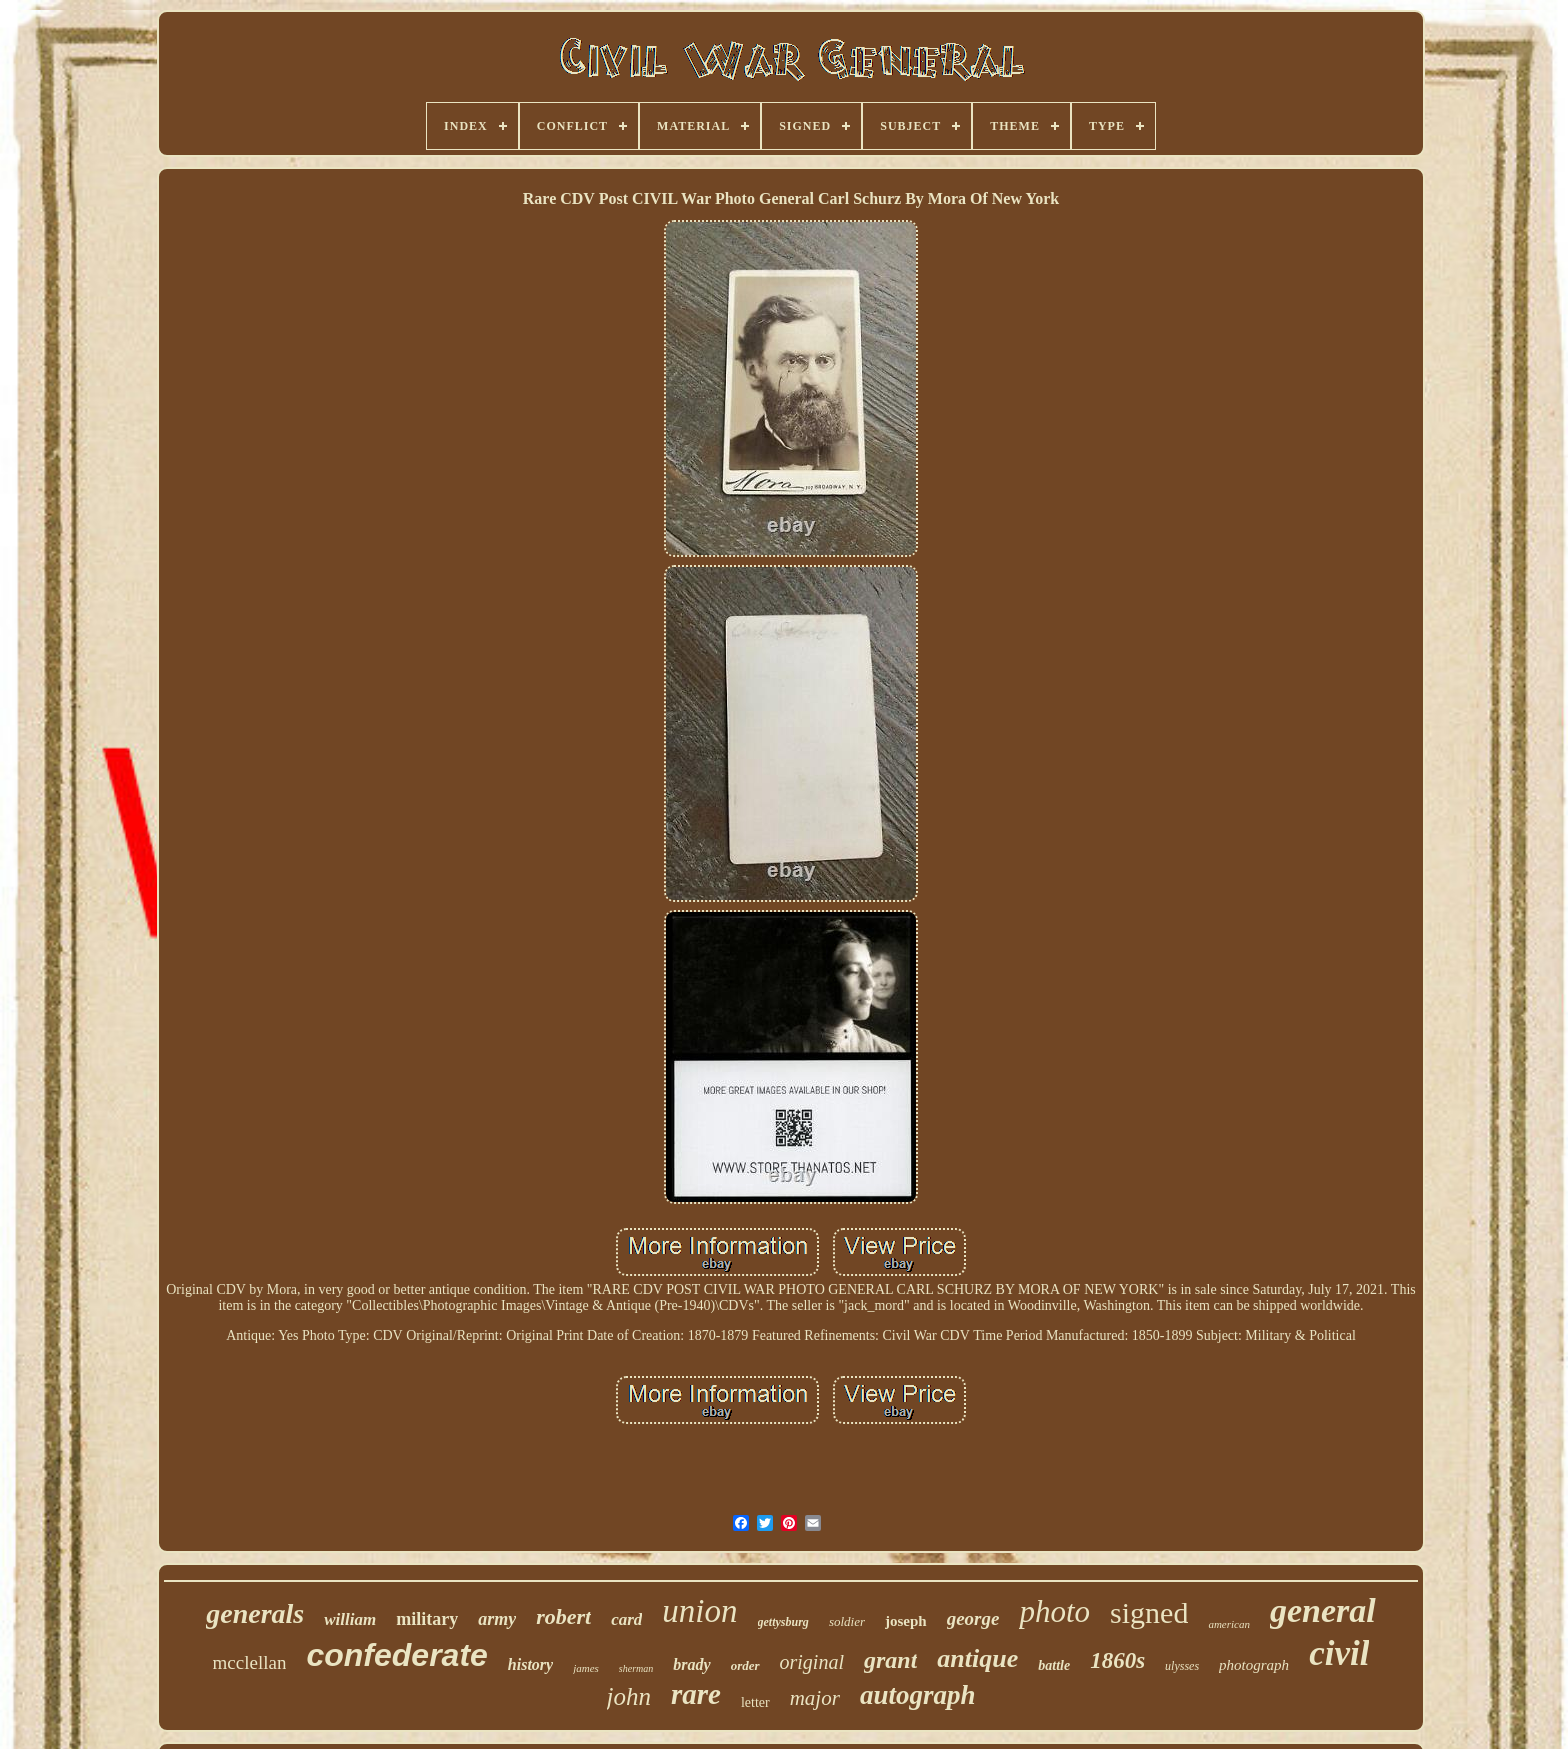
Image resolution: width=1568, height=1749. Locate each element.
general (1323, 1610)
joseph (906, 1621)
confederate (396, 1655)
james (586, 1668)
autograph (918, 1695)
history (530, 1664)
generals (255, 1613)
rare (696, 1694)
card (626, 1619)
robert (563, 1616)
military (427, 1619)
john (629, 1696)
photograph (1254, 1665)
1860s (1117, 1660)
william (350, 1619)
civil (1339, 1653)
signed (1149, 1612)
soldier (847, 1621)
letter (755, 1702)
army (497, 1619)
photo (1054, 1611)
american (1229, 1624)
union (699, 1611)
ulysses (1182, 1666)
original (812, 1662)
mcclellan (250, 1662)
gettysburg (783, 1622)
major (815, 1698)
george (973, 1618)
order (745, 1665)
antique (977, 1658)
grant (890, 1660)
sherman (636, 1668)
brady (691, 1664)
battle (1054, 1665)
